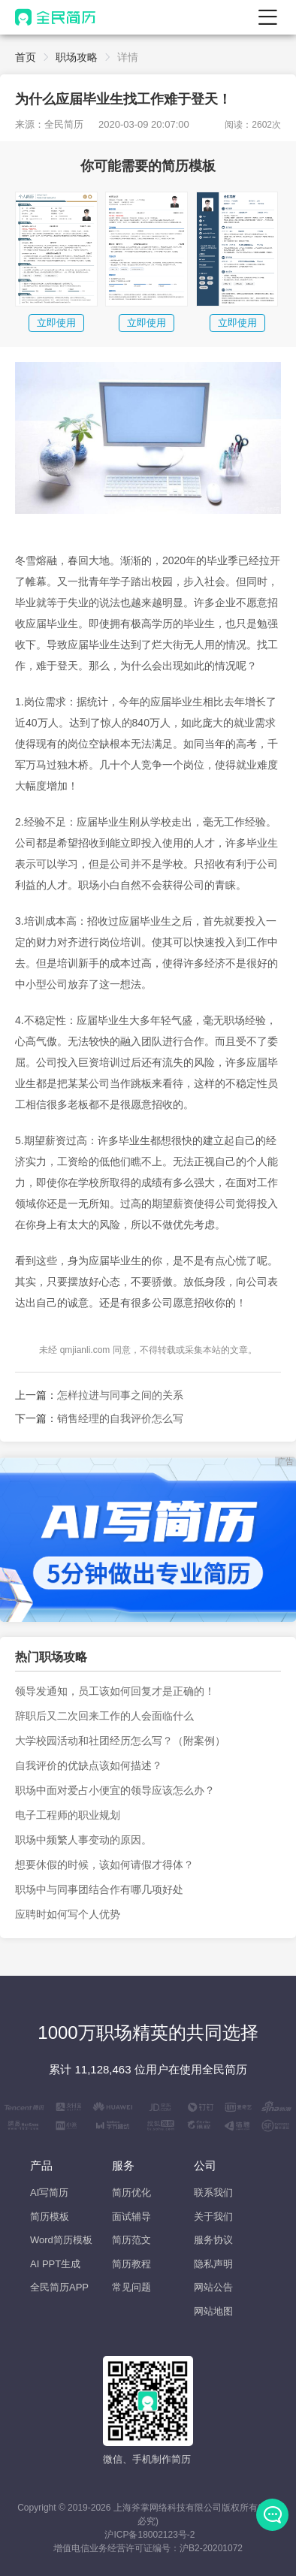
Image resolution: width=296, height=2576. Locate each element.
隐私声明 (213, 2263)
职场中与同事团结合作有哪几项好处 (99, 1889)
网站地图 (213, 2311)
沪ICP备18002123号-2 (149, 2534)
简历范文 (131, 2239)
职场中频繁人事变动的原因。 (83, 1840)
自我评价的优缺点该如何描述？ (88, 1765)
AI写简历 (49, 2192)
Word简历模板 (61, 2239)
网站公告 (213, 2287)
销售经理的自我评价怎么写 (120, 1418)
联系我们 (213, 2192)
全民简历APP (59, 2287)
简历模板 (49, 2216)
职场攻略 (77, 57)
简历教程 (131, 2263)
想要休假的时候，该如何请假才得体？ (104, 1865)
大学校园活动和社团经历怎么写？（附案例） (120, 1741)
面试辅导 (131, 2216)
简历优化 (131, 2192)
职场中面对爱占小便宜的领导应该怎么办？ (115, 1790)
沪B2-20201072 (211, 2548)
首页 (25, 57)
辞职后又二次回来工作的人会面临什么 (104, 1716)
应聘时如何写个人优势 (67, 1914)
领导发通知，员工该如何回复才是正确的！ (115, 1691)
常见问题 (131, 2287)
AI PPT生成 (55, 2263)
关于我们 (213, 2216)
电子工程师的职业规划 (67, 1815)
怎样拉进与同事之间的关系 (120, 1395)
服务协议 (213, 2239)
